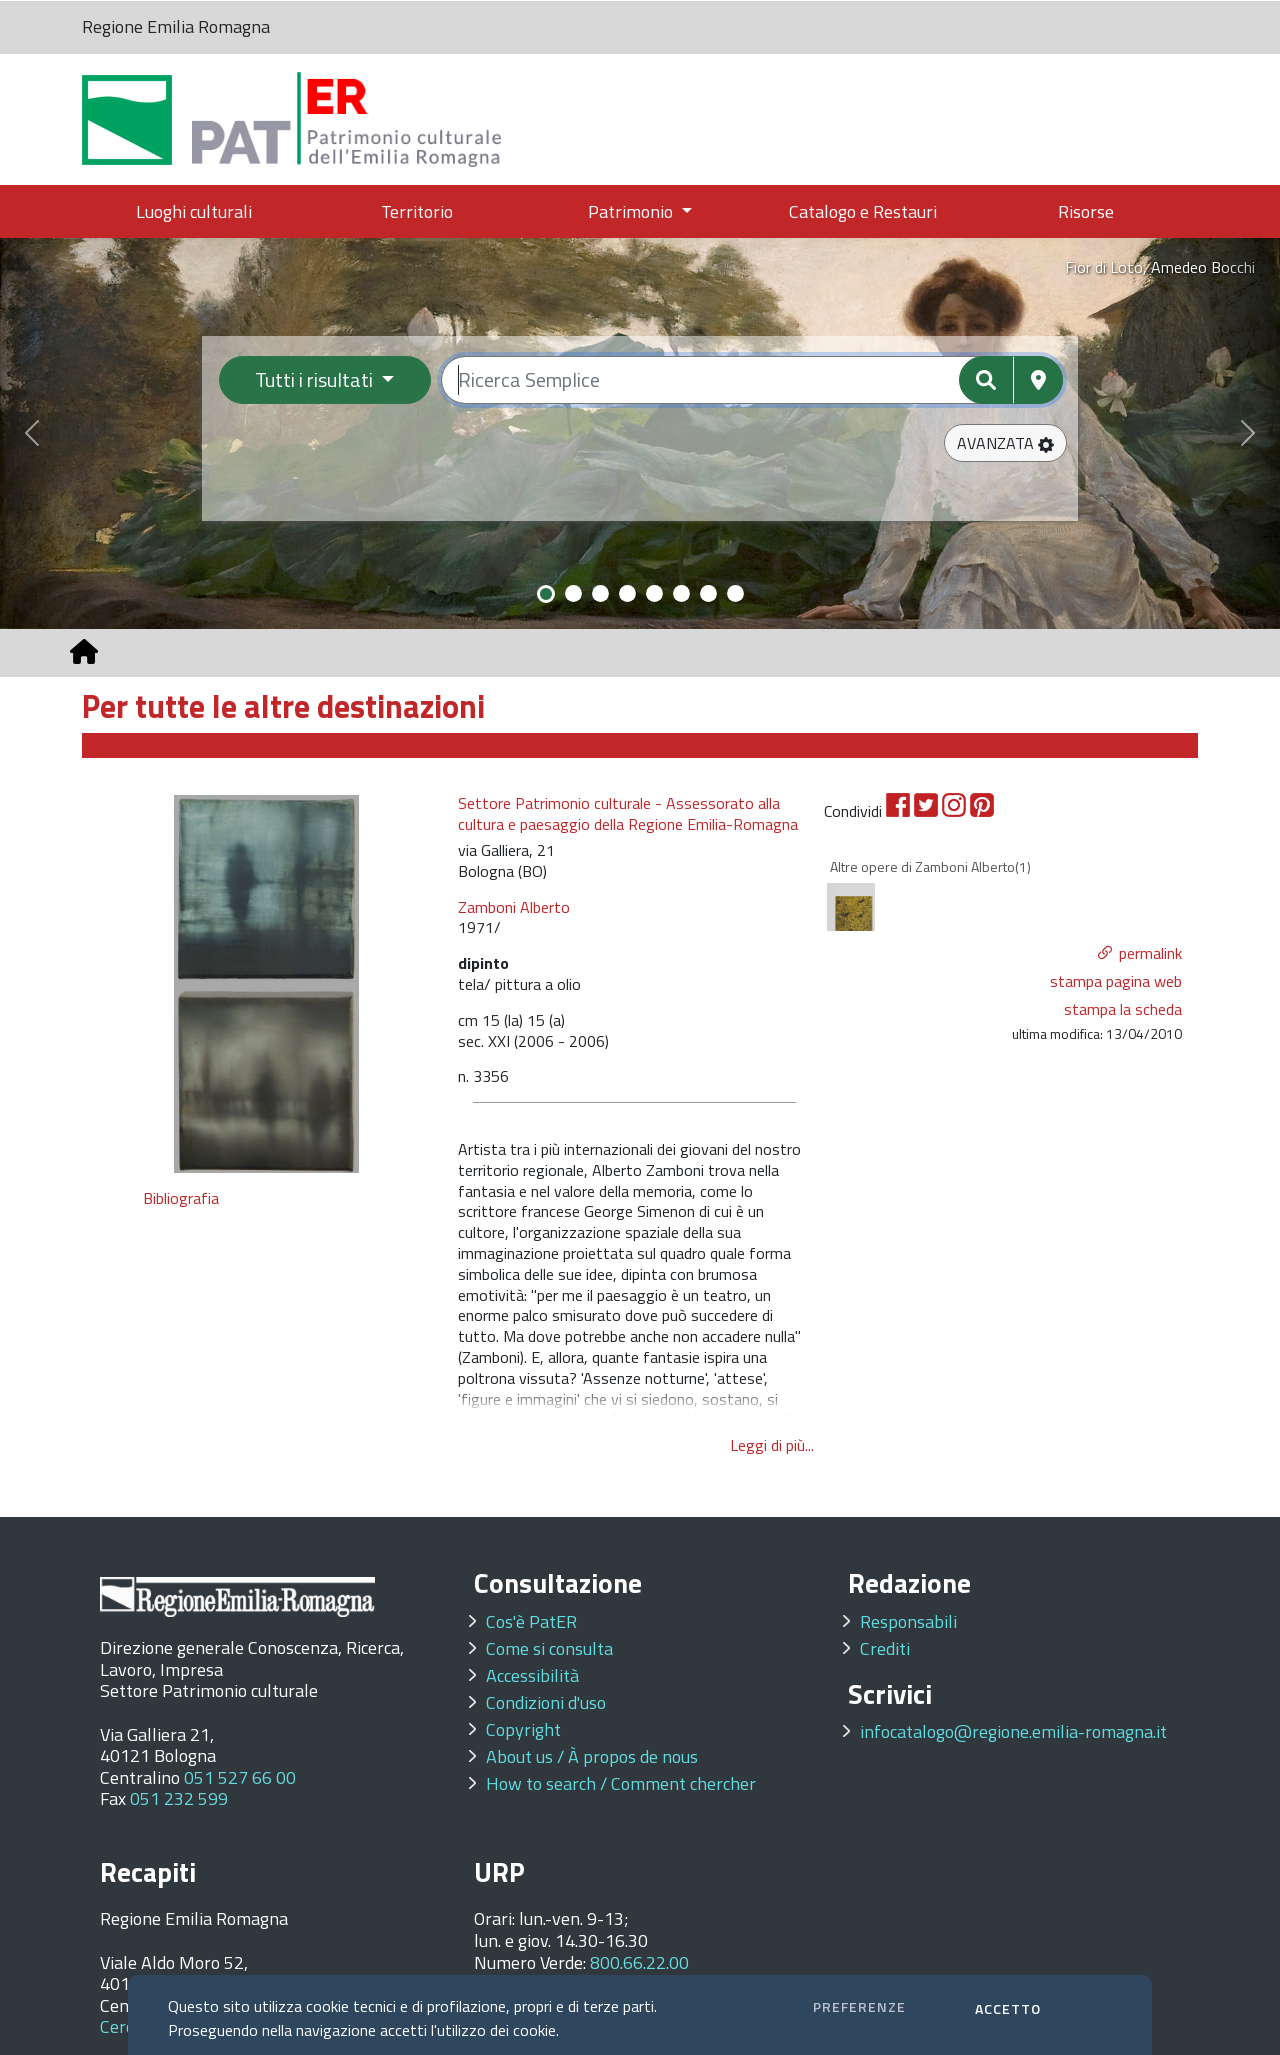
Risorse (1086, 211)
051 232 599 (179, 1798)
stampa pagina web (1116, 981)
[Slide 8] (735, 593)
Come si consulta (549, 1648)
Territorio (417, 211)
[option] (266, 983)
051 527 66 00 (240, 1777)
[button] (1005, 443)
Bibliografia (184, 1198)
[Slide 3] (600, 593)
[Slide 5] (654, 593)
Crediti (885, 1648)
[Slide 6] (681, 593)
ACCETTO (1008, 2008)
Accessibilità (532, 1675)
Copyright (523, 1729)
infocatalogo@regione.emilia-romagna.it (1013, 1731)
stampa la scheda (1123, 1009)
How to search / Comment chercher (621, 1783)
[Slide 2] (573, 593)
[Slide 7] (708, 593)
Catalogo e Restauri (863, 211)
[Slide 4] (627, 593)
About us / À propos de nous (592, 1756)
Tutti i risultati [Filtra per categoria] (316, 379)
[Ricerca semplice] (752, 380)
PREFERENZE (859, 2006)
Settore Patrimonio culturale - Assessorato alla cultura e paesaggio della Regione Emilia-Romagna (628, 814)
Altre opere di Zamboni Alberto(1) (930, 866)
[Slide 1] (546, 594)
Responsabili (908, 1621)
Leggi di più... (772, 1445)
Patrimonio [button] (632, 211)
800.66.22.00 (639, 1962)
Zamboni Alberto (514, 907)
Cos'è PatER (531, 1621)
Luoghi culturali (194, 211)
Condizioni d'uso (546, 1702)
